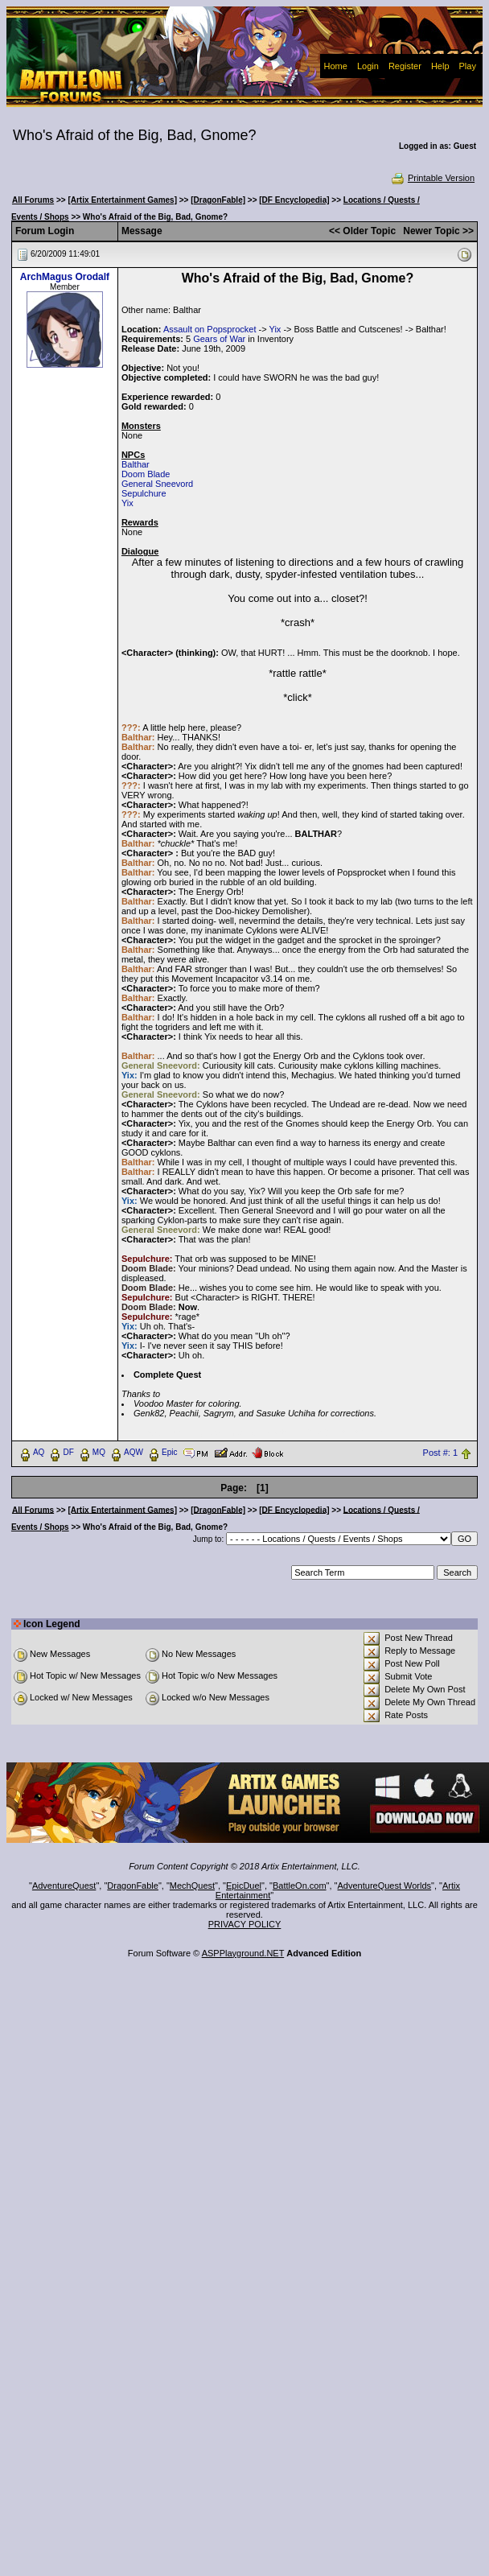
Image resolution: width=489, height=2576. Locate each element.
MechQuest (192, 1885)
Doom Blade (146, 474)
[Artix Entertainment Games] (122, 200)
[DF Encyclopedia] (294, 200)
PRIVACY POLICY (244, 1924)
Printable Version (432, 178)
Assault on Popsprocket (210, 329)
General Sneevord (157, 483)
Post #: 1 (440, 1452)
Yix (275, 329)
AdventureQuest (64, 1885)
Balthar (135, 464)
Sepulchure (143, 493)
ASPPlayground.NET (243, 1953)
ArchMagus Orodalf (64, 276)
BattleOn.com (300, 1885)
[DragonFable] (218, 200)
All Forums (33, 200)
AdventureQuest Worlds (385, 1885)
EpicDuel (243, 1885)
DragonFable (132, 1885)
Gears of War (219, 339)
